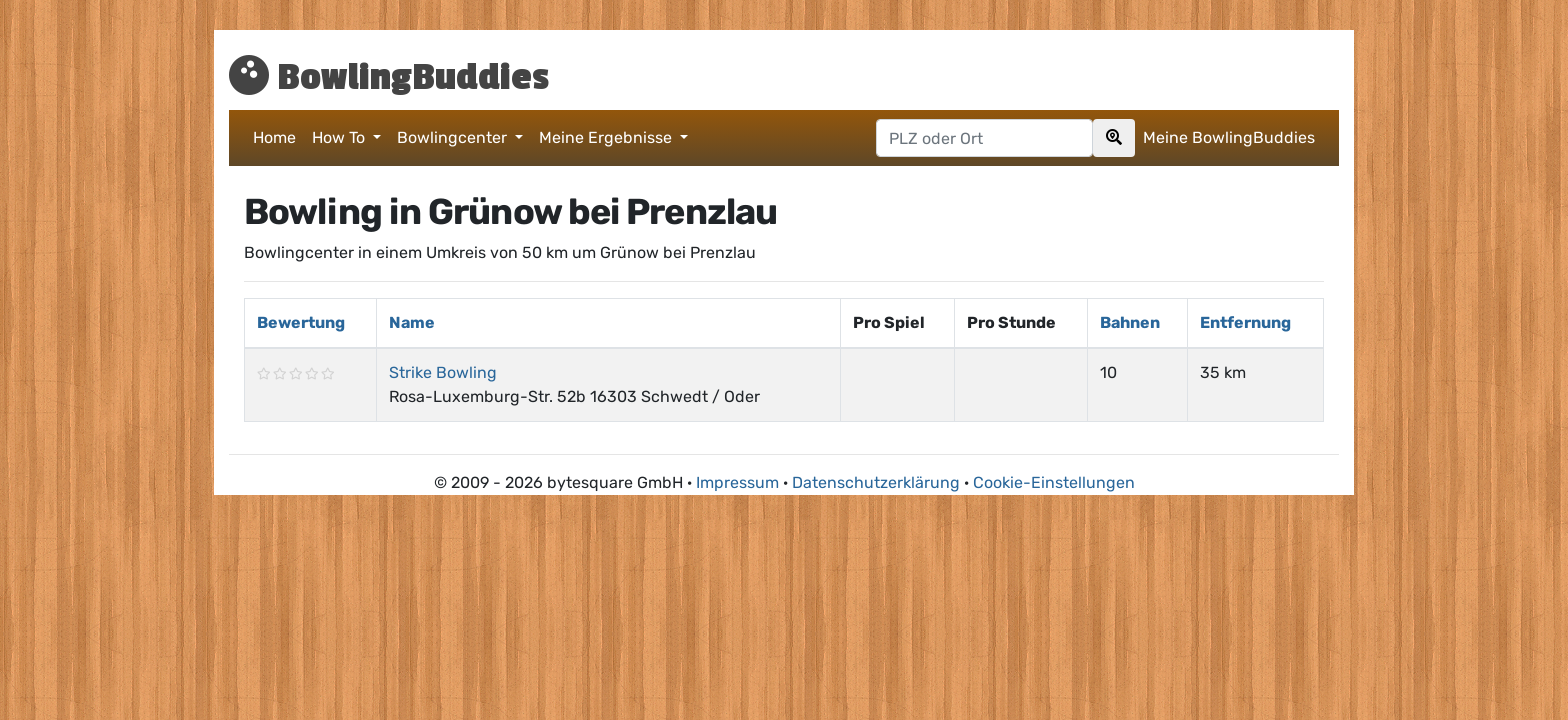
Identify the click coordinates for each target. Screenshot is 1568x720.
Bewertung (301, 322)
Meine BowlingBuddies (1229, 137)
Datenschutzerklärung (876, 482)
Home (274, 137)
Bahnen (1130, 322)
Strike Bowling (443, 372)
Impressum (737, 482)
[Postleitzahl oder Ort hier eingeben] (984, 138)
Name (412, 322)
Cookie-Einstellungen (1054, 482)
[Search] (1114, 138)
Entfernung (1245, 322)
